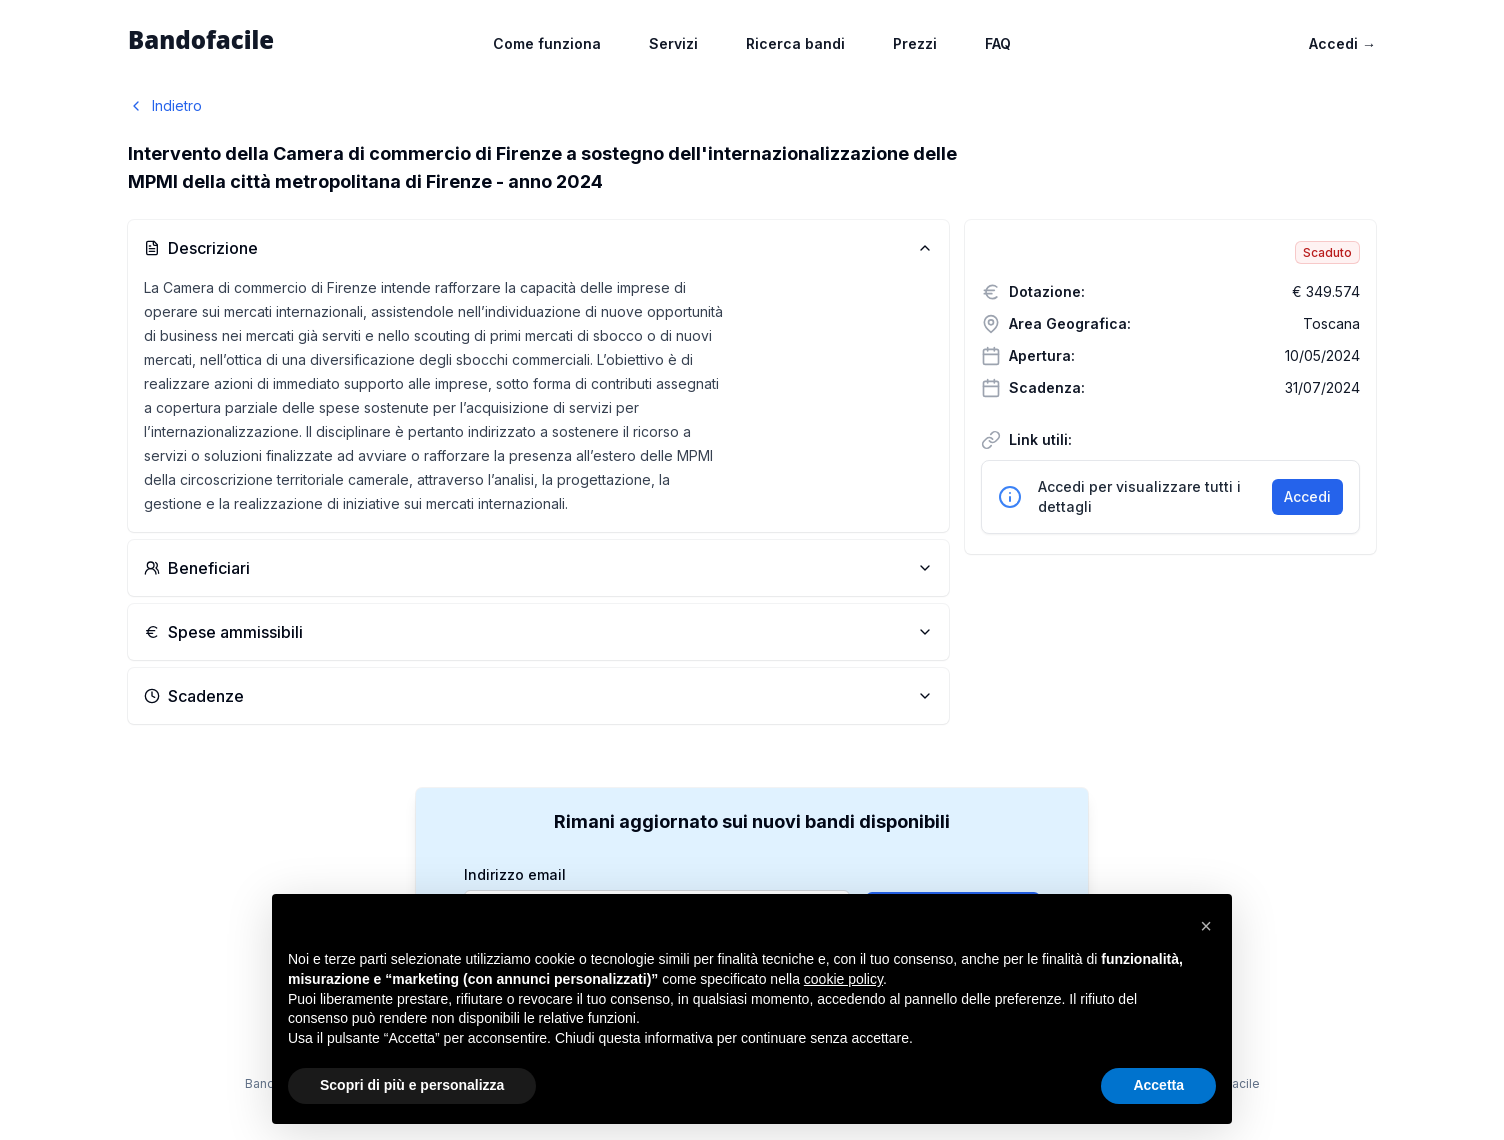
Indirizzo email (515, 875)
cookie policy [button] (843, 979)
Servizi (673, 43)
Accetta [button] (1158, 1085)
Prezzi (915, 43)
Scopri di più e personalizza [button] (412, 1085)
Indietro (165, 105)
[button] (1206, 926)
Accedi (1342, 43)
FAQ (998, 43)
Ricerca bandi (795, 43)
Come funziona (547, 43)
